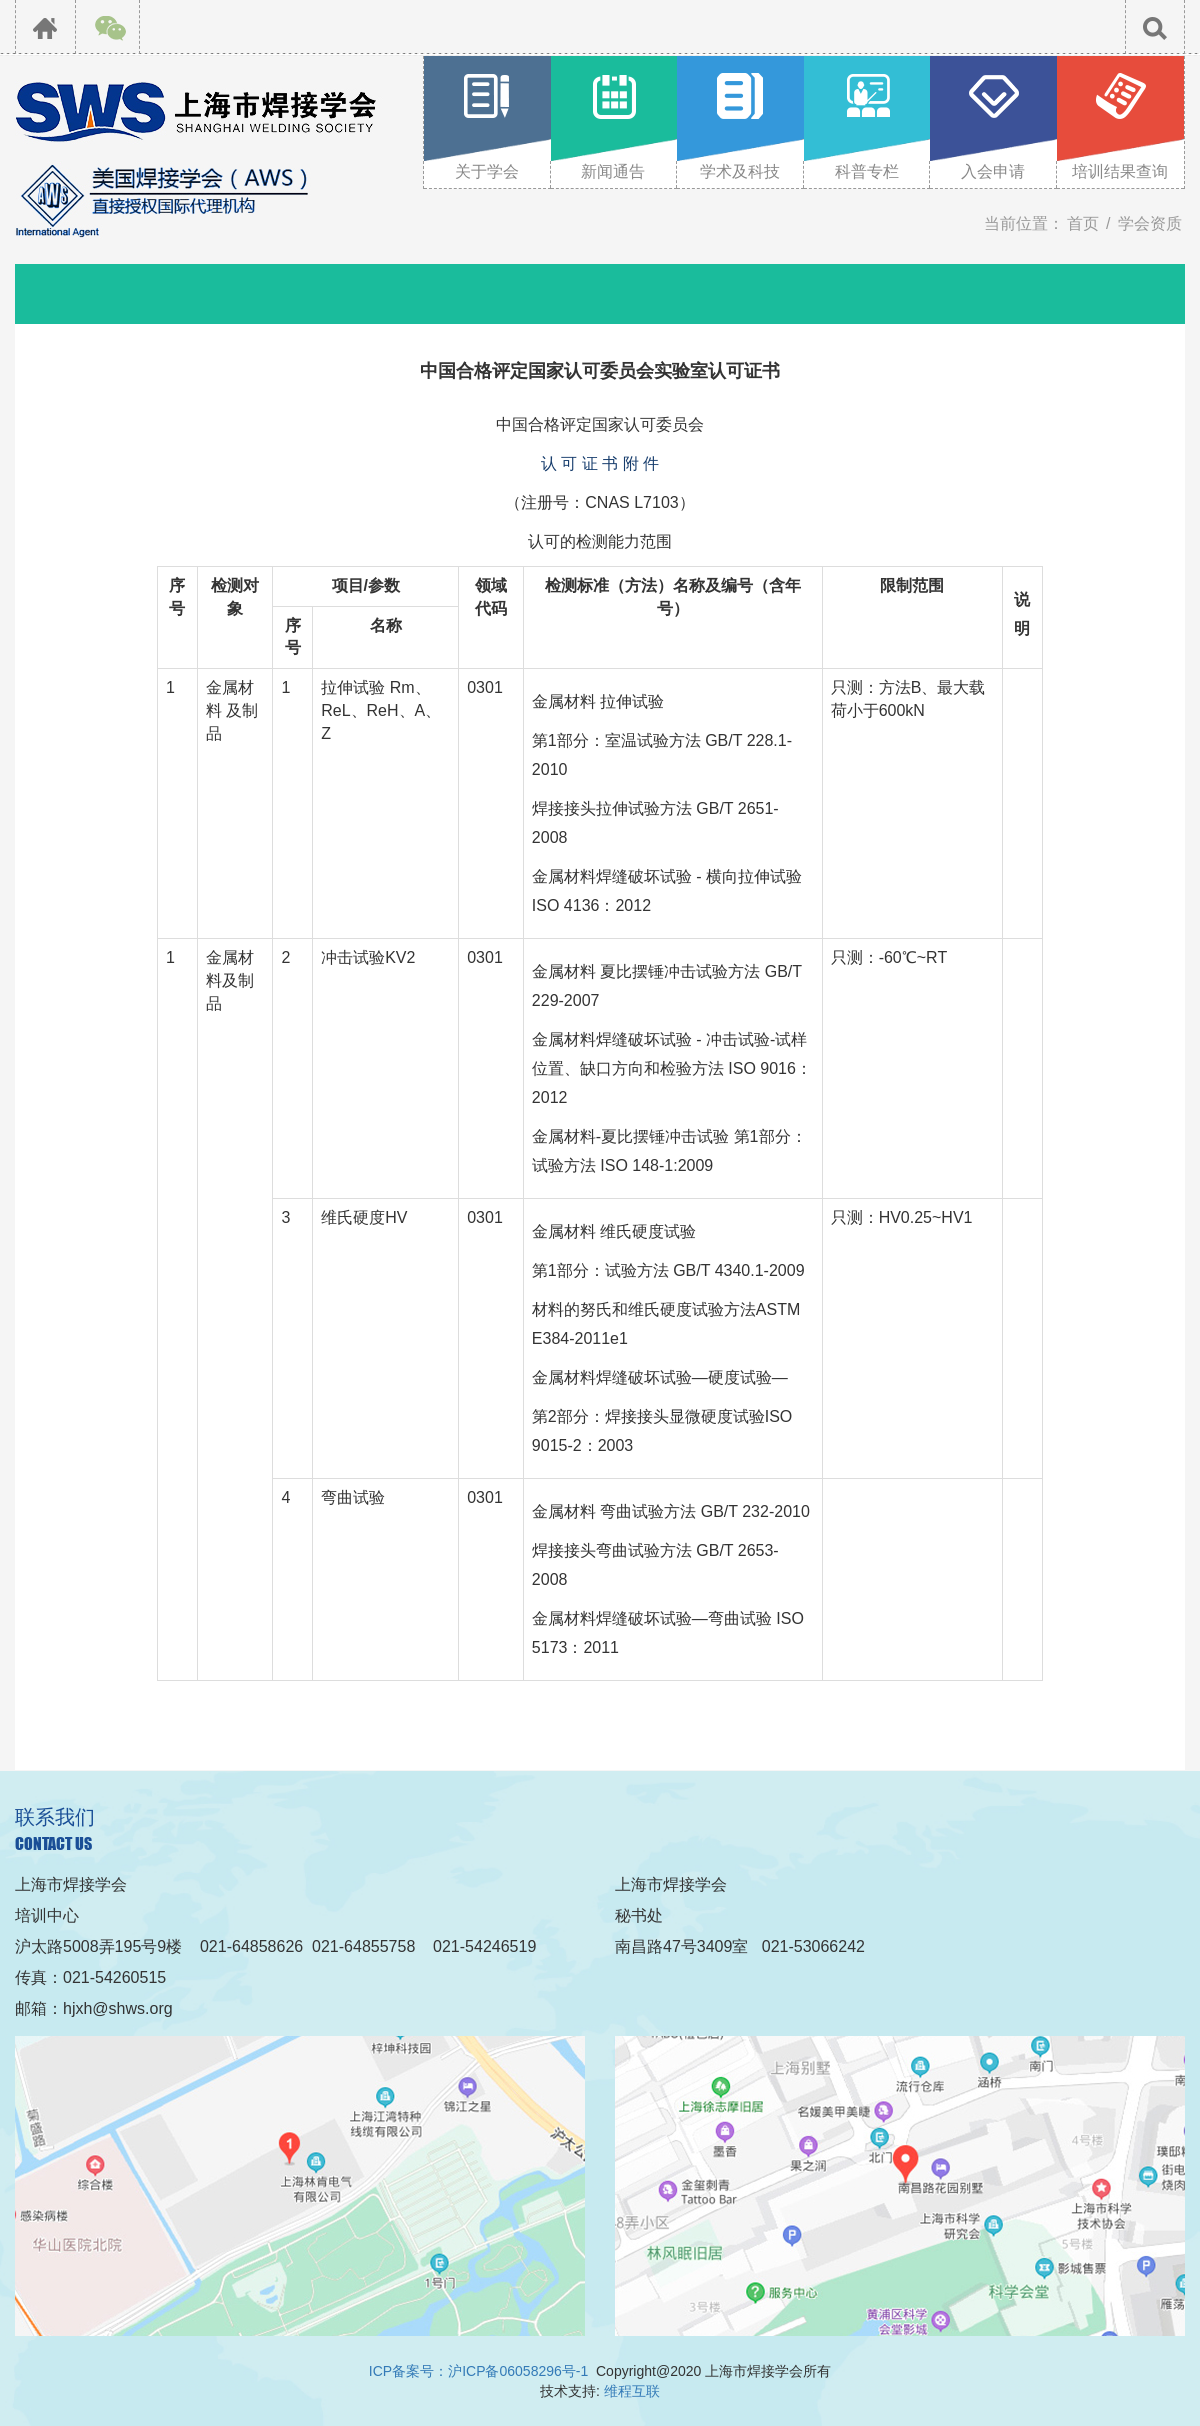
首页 (1083, 223)
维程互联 (632, 2391)
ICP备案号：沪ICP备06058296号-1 (478, 2371)
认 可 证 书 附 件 (600, 463)
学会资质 (1150, 223)
